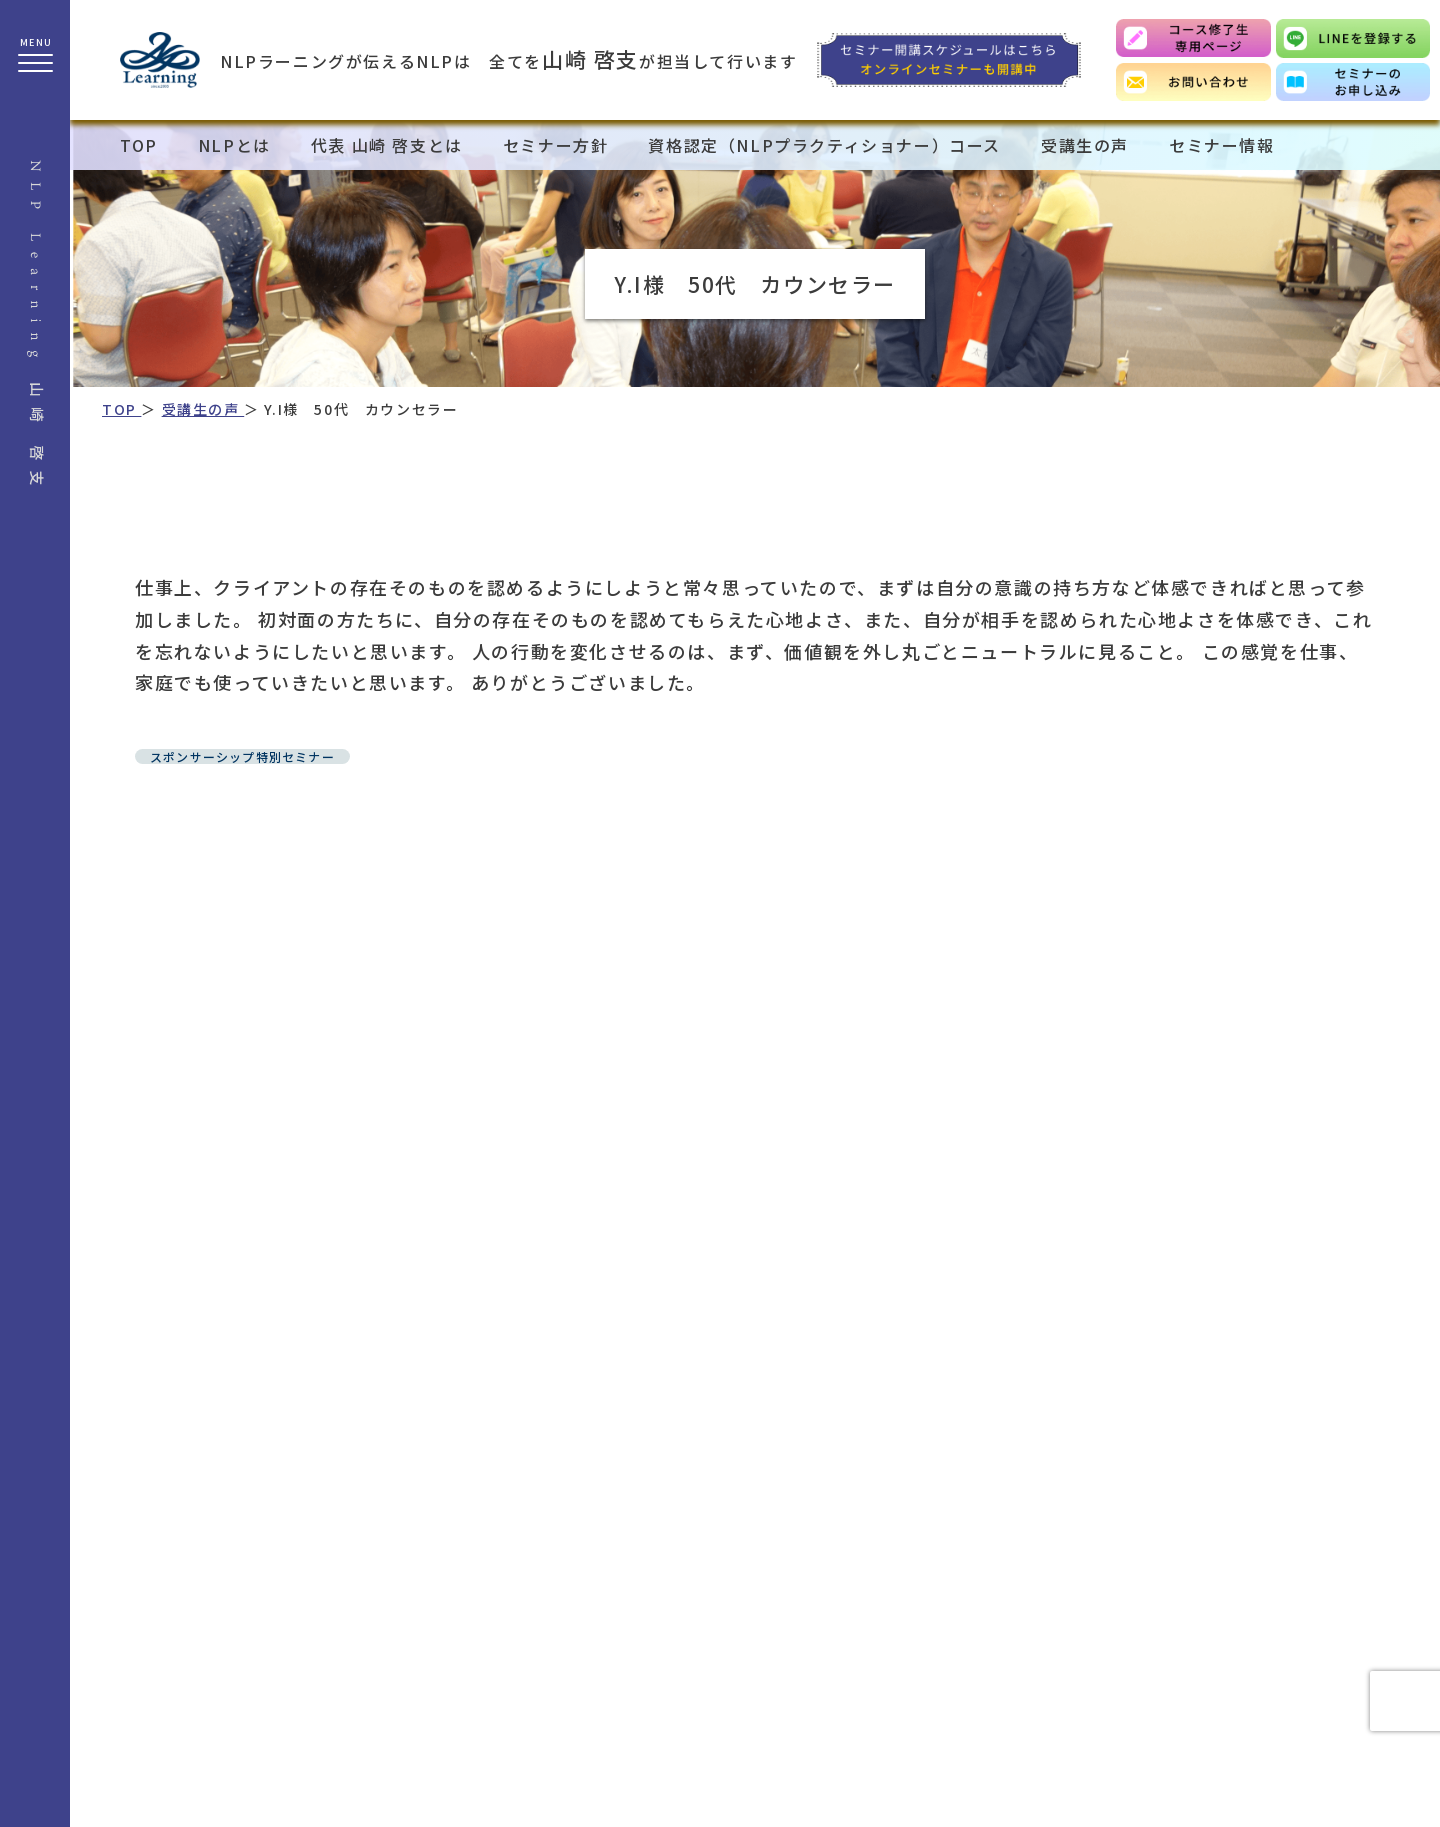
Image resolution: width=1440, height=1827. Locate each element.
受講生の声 (1085, 145)
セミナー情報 (1222, 145)
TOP (139, 145)
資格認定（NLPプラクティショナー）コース (824, 145)
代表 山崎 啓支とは (387, 145)
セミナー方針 (556, 145)
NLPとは (234, 145)
